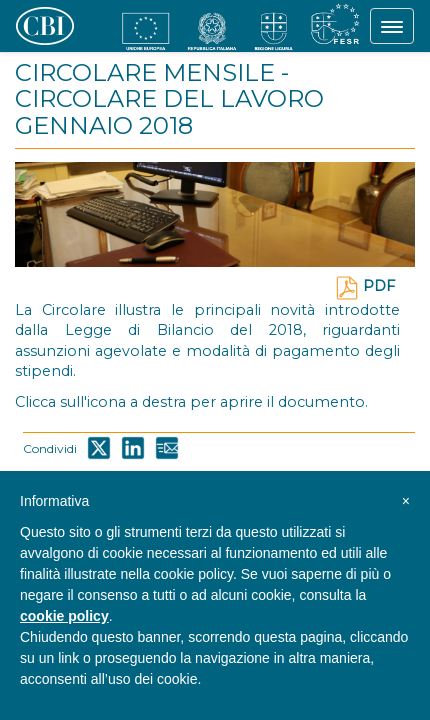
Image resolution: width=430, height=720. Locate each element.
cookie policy (64, 616)
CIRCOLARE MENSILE (145, 72)
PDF (365, 286)
